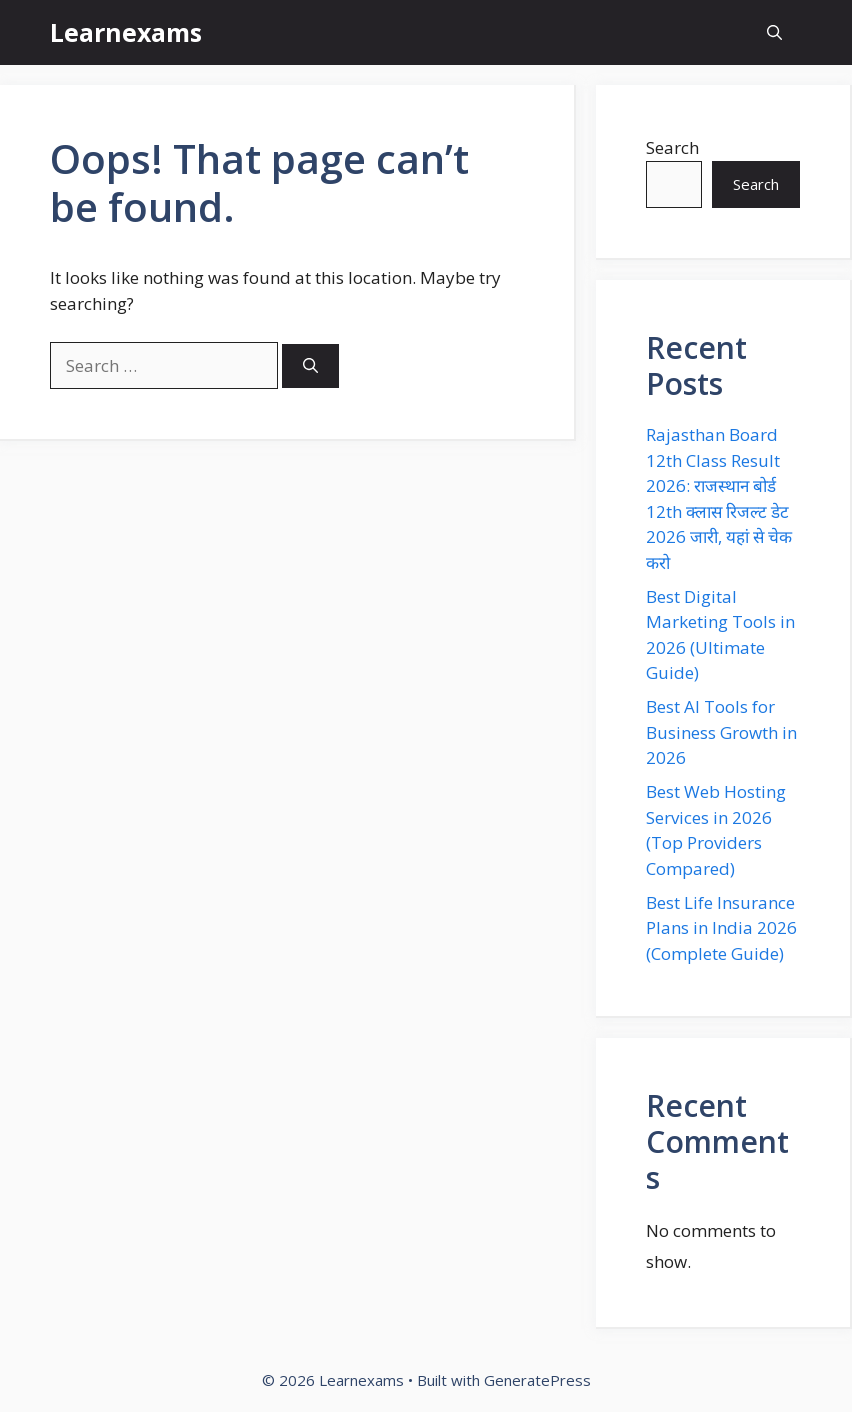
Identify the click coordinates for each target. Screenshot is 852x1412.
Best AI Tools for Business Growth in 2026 (721, 732)
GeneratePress (537, 1380)
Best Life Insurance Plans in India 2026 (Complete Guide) (721, 928)
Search (672, 147)
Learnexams (126, 32)
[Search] (310, 366)
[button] (774, 32)
